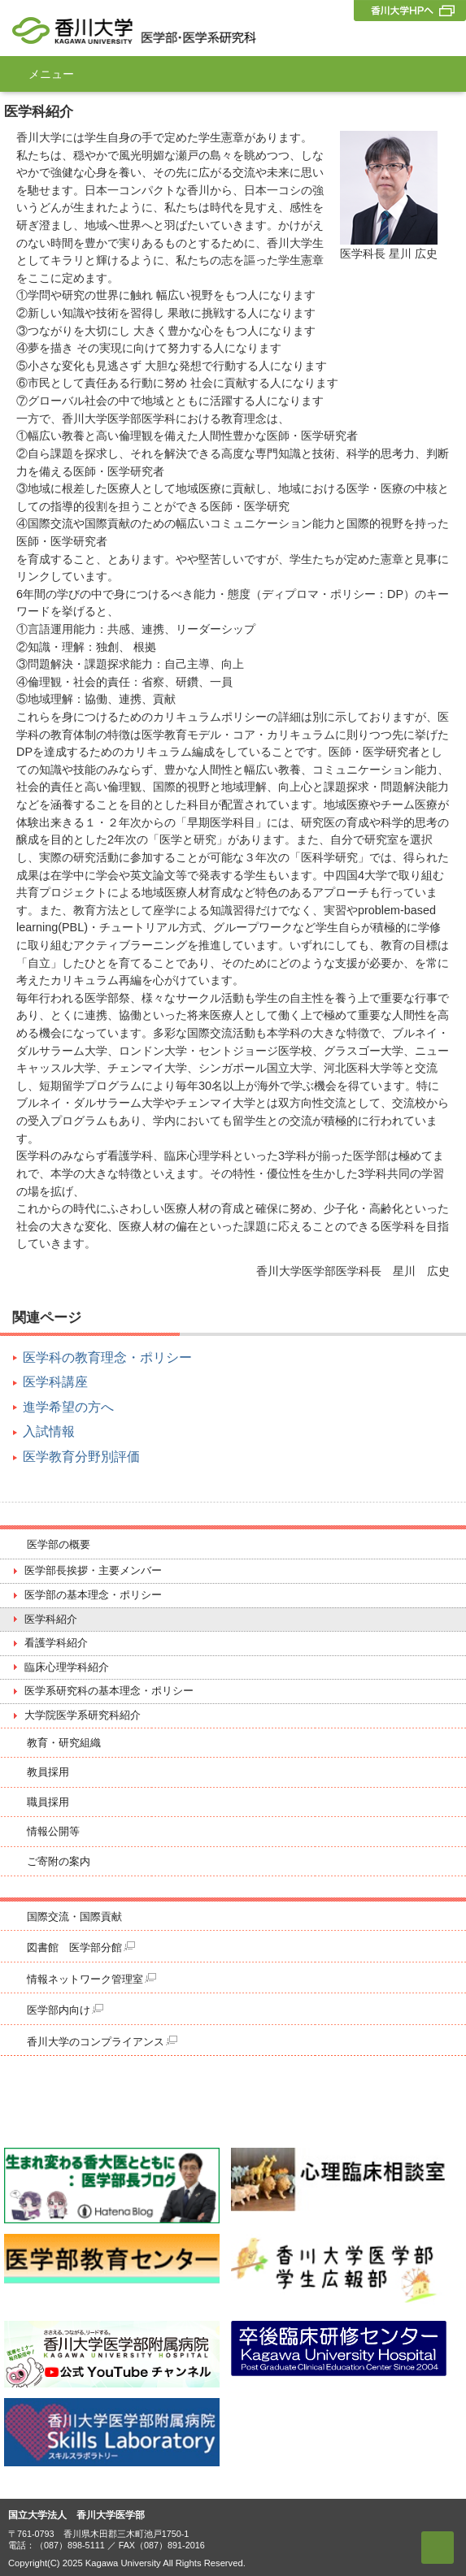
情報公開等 (53, 1831)
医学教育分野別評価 (81, 1457)
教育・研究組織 (64, 1743)
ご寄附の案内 (58, 1861)
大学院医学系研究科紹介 (82, 1715)
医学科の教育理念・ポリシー (107, 1357)
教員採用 (48, 1772)
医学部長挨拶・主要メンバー (93, 1570)
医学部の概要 (58, 1544)
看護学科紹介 (56, 1643)
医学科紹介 (50, 1619)
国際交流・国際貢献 (74, 1917)
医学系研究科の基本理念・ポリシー (109, 1691)
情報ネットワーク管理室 (91, 1979)
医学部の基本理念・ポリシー (93, 1595)
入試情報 (49, 1431)
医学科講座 (55, 1382)
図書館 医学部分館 (81, 1947)
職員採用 (48, 1802)
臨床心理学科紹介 (66, 1667)
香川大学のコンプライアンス (102, 2042)
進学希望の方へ (68, 1407)
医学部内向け (65, 2010)
